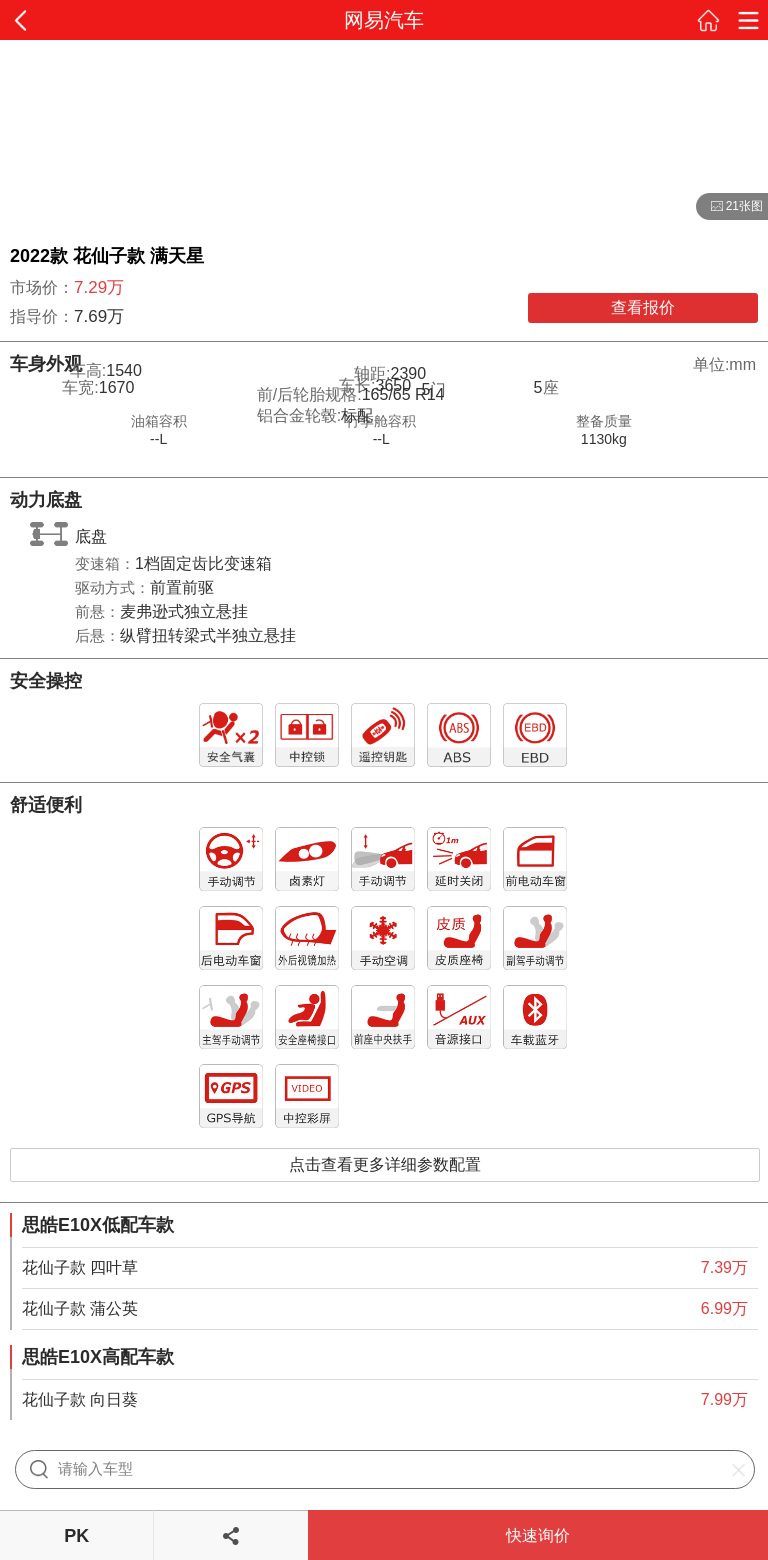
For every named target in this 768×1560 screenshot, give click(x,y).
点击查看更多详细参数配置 (385, 1164)
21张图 (729, 207)
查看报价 (643, 307)
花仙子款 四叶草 (80, 1267)
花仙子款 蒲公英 (80, 1308)
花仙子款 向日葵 (80, 1399)
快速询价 (538, 1535)
